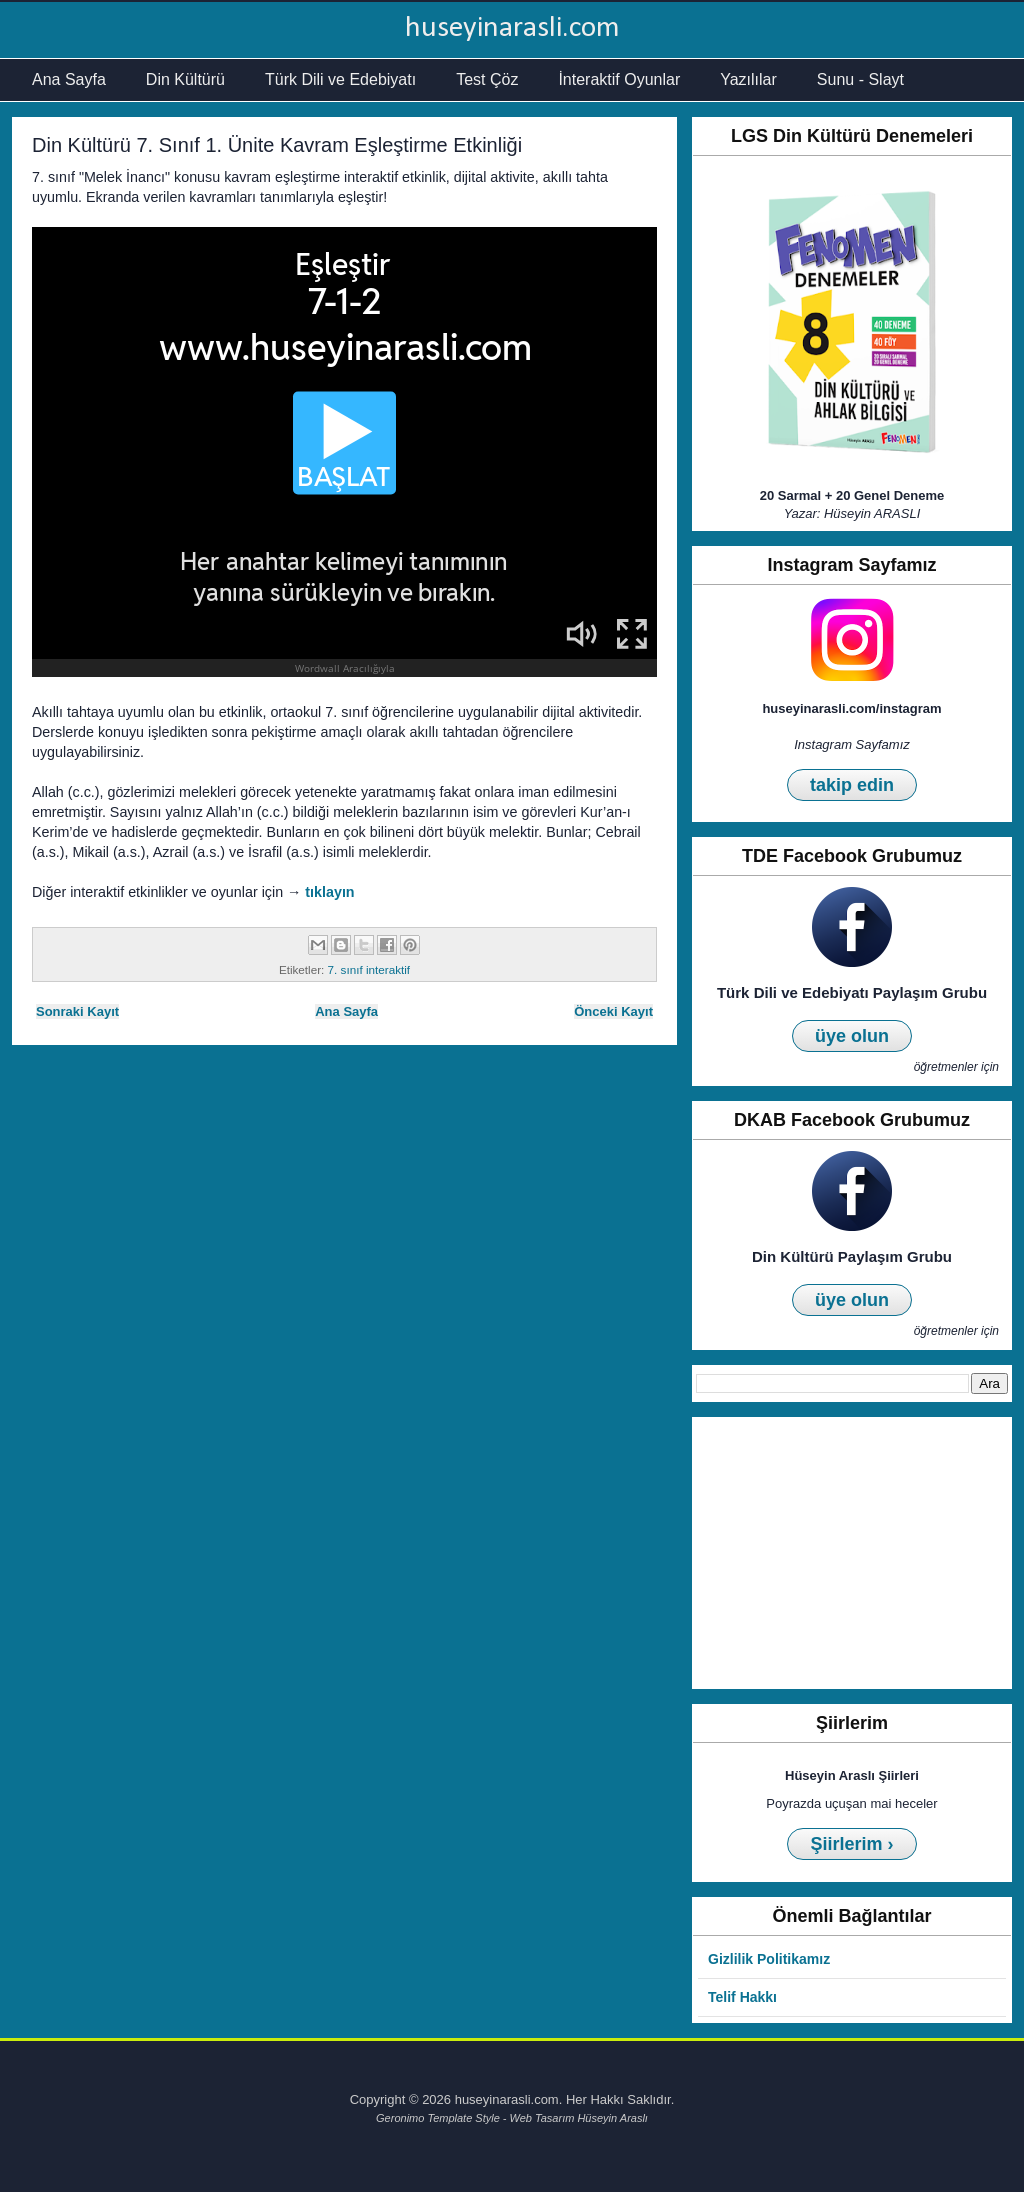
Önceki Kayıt (613, 1011)
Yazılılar (748, 79)
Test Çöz (487, 79)
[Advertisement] (852, 1553)
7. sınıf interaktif (369, 969)
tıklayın (329, 892)
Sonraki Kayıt (77, 1011)
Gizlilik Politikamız (769, 1959)
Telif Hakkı (742, 1997)
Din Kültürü (185, 79)
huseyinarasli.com (512, 28)
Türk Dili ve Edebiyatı (340, 79)
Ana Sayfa (69, 79)
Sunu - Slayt (860, 79)
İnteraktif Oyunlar (619, 79)
